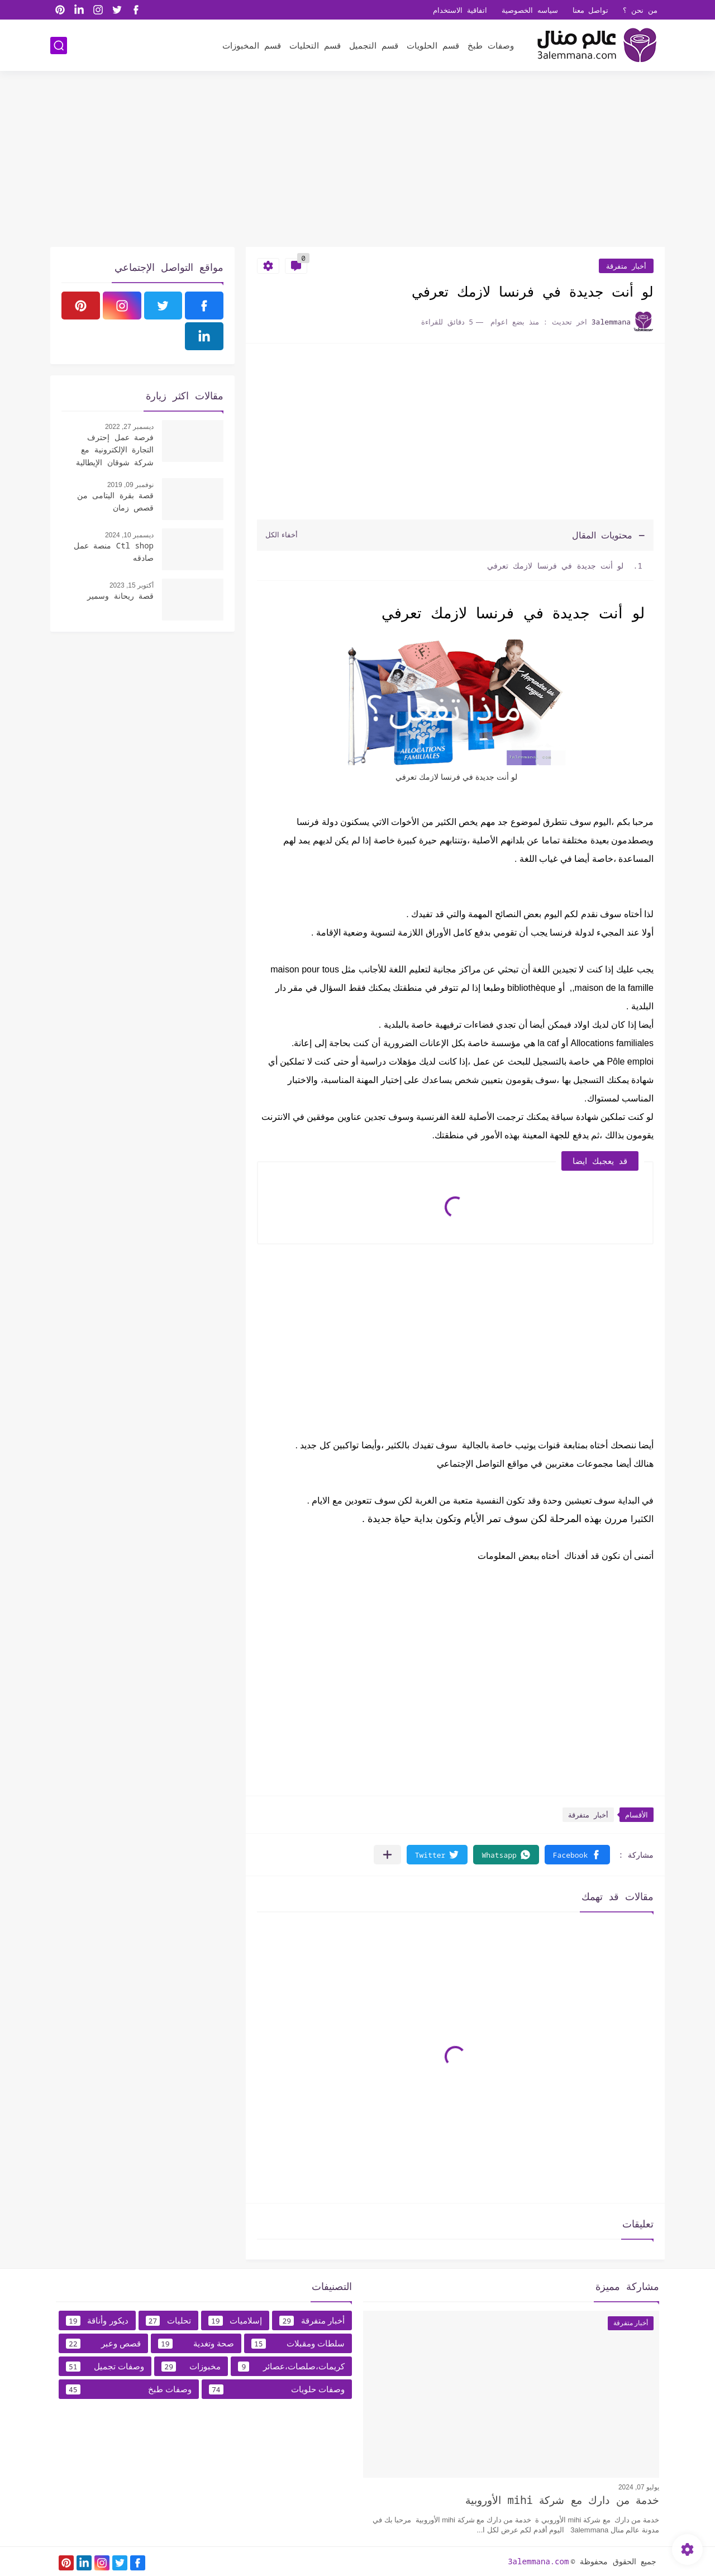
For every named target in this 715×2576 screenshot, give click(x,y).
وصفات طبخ (491, 45)
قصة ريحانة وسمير (120, 595)
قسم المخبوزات (251, 45)
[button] (577, 1854)
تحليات (168, 2321)
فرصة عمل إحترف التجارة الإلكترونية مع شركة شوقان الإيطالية (115, 450)
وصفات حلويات (277, 2389)
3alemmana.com (538, 2561)
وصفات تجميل (105, 2367)
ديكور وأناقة (97, 2321)
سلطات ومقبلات (298, 2344)
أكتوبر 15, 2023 (131, 585)
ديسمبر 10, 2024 (129, 535)
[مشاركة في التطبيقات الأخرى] (387, 1854)
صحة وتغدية (196, 2344)
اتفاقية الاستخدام (460, 10)
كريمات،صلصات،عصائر (291, 2367)
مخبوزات (191, 2367)
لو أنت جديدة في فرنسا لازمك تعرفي (555, 565)
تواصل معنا (591, 10)
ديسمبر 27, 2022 (129, 427)
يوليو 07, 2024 (638, 2487)
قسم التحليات (315, 45)
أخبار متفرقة (626, 266)
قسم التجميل (373, 45)
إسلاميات (235, 2321)
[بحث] (58, 45)
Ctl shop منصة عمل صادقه (114, 551)
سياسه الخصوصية (530, 10)
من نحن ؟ (640, 10)
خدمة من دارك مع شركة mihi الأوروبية (562, 2500)
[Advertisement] (357, 160)
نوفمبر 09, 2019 (130, 485)
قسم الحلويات (433, 45)
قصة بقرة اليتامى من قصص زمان (115, 501)
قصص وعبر (103, 2344)
